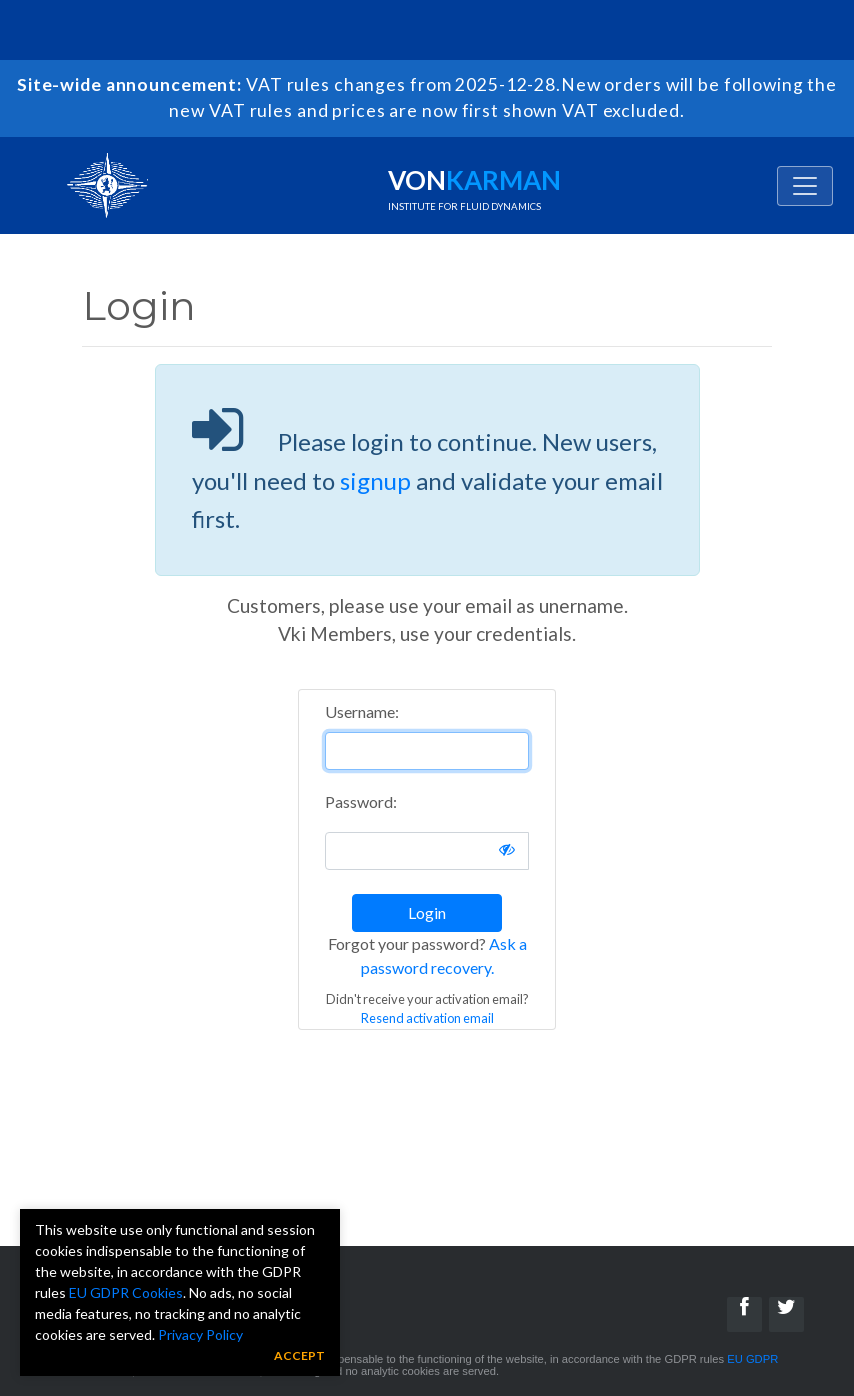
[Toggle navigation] (805, 186)
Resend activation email (427, 1018)
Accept (299, 1355)
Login (427, 912)
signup (375, 480)
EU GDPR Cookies (126, 1292)
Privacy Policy (200, 1334)
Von (474, 188)
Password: (361, 801)
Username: (362, 711)
